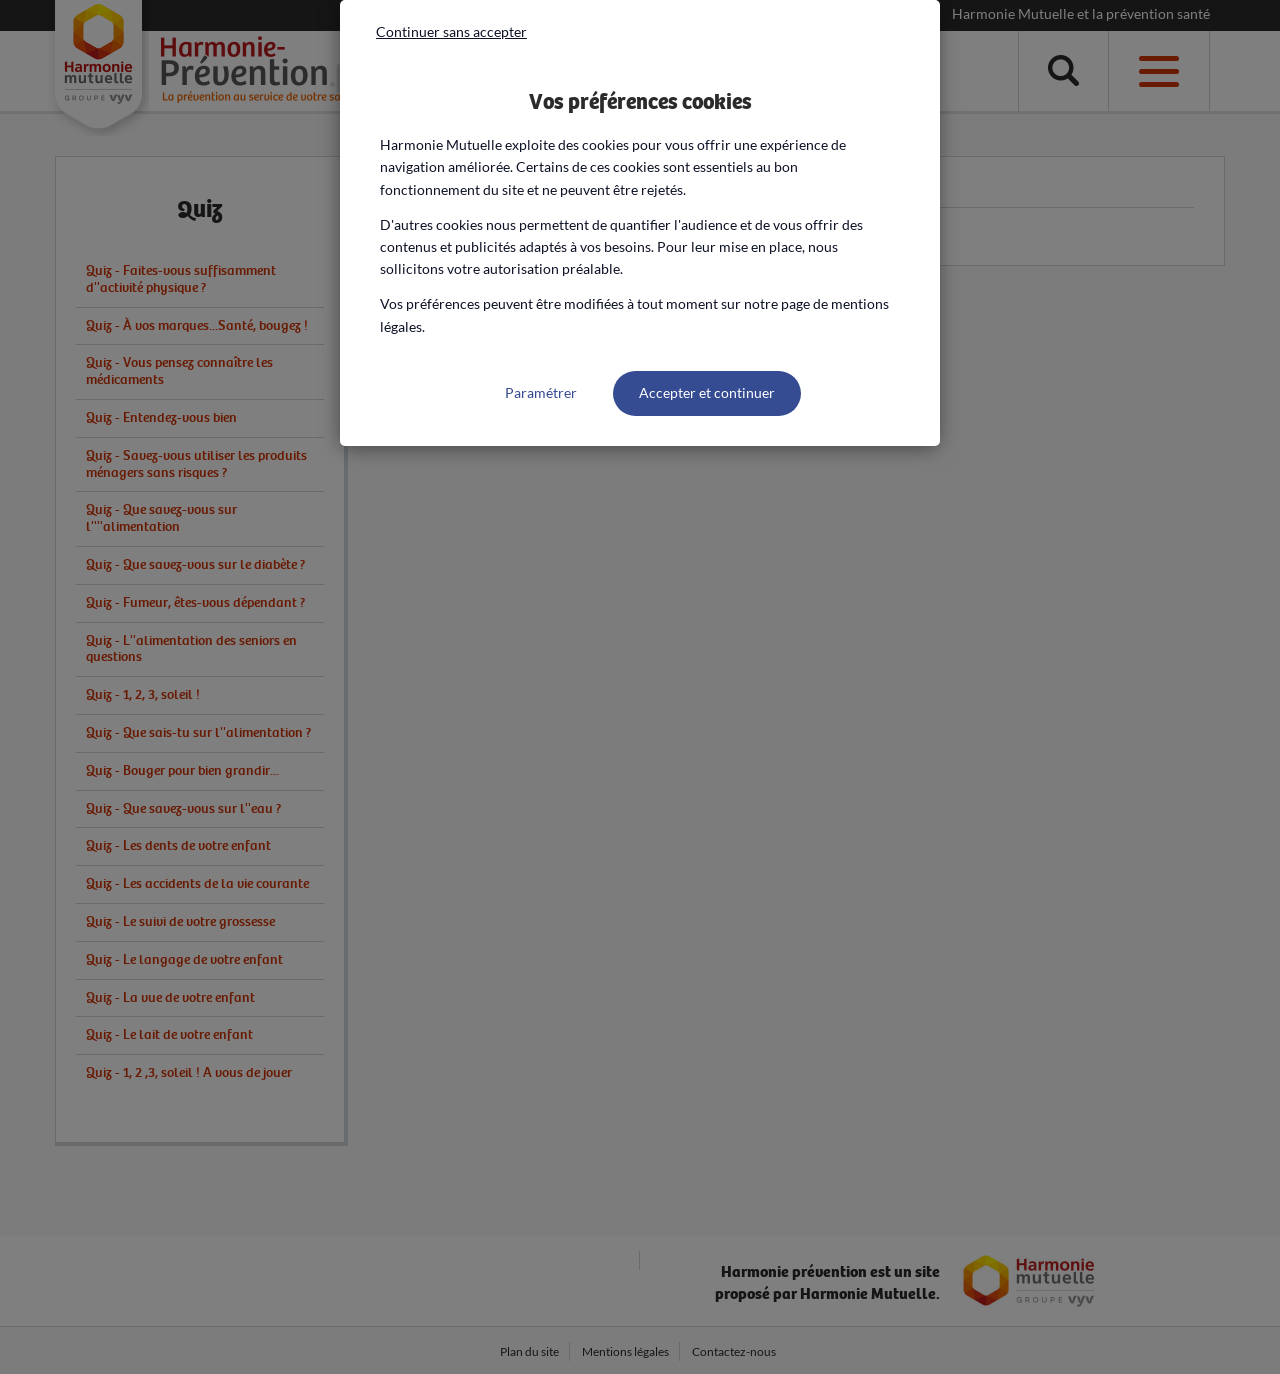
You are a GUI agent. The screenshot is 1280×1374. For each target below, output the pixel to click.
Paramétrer (541, 392)
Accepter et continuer (707, 392)
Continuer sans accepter (451, 31)
